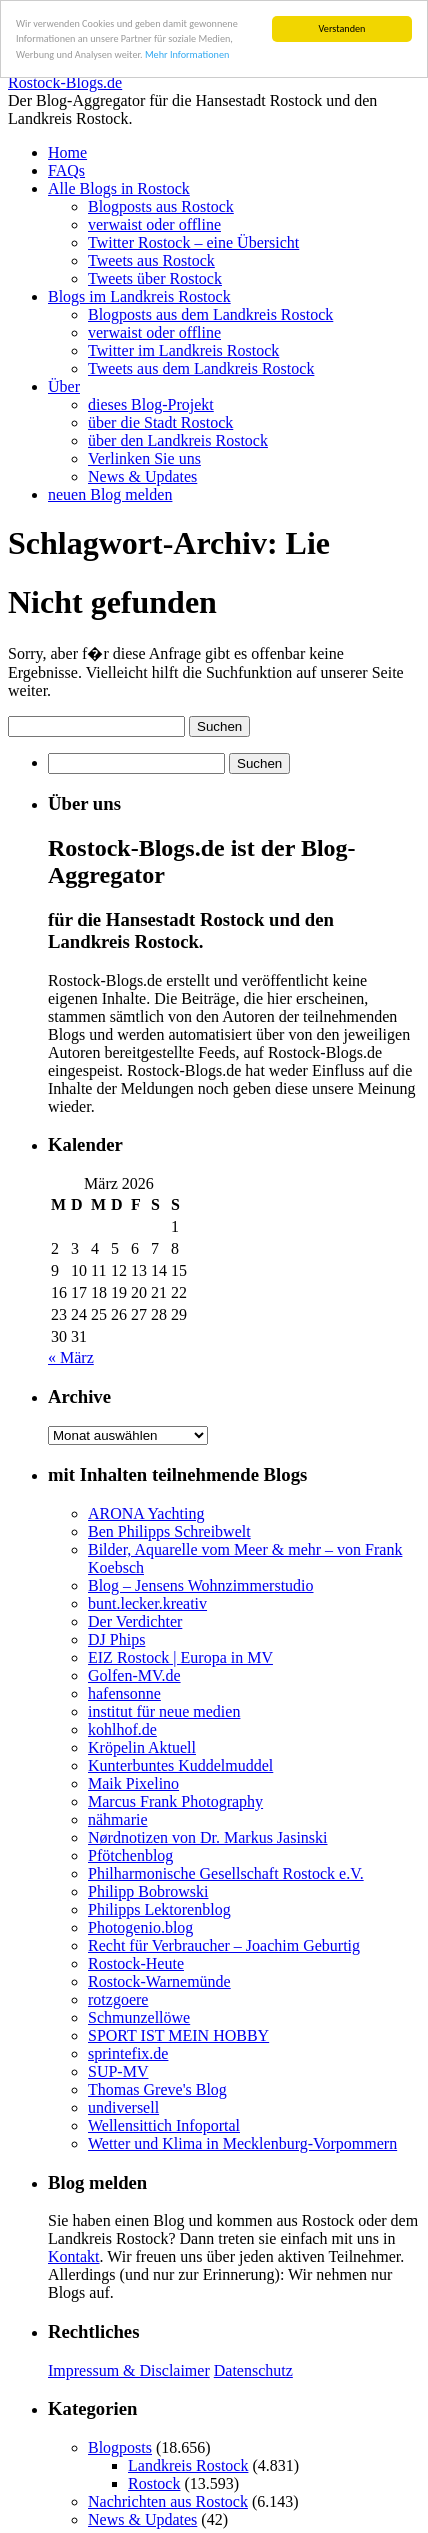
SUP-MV (118, 2071)
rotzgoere (118, 1999)
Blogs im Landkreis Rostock (139, 296)
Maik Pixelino (133, 1783)
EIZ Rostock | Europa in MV (180, 1657)
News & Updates (142, 476)
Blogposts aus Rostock (161, 206)
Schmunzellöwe (139, 2017)
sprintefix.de (128, 2053)
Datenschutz (253, 2370)
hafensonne (124, 1693)
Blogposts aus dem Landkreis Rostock (210, 314)
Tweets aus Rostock (151, 260)
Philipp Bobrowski (148, 1891)
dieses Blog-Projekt (151, 404)
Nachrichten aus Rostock (168, 2501)
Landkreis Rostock (188, 2465)
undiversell (123, 2107)
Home (67, 152)
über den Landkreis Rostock (178, 440)
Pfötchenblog (130, 1855)
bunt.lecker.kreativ (147, 1603)
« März (71, 1357)
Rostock (154, 2483)
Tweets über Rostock (155, 278)
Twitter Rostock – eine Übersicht (193, 242)
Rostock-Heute (136, 1963)
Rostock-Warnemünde (159, 1981)
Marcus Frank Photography (175, 1801)
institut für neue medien (164, 1711)
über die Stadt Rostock (160, 422)
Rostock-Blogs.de (65, 82)
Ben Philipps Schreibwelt (169, 1531)
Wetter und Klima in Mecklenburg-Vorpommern (242, 2143)
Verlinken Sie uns (144, 458)
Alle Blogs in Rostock (119, 188)
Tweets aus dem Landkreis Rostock (201, 368)
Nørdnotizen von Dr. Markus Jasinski (208, 1837)
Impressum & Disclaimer (129, 2370)
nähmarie (118, 1819)
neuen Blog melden (110, 494)
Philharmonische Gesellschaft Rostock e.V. (226, 1873)
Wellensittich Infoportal (164, 2125)
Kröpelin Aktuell (142, 1747)
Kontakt (74, 2256)
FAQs (66, 170)
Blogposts (120, 2447)
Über (64, 386)
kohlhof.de (122, 1729)
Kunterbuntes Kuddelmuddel (180, 1765)
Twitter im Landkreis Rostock (183, 350)
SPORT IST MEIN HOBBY (178, 2035)
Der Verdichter (135, 1621)
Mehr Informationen (187, 54)
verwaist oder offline (154, 224)
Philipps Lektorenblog (159, 1909)
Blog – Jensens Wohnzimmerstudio (201, 1585)
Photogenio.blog (140, 1927)
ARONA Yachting (146, 1513)
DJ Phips (116, 1639)
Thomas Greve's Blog (157, 2089)
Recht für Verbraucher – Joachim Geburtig (224, 1945)
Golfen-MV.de (134, 1675)
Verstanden (342, 28)
